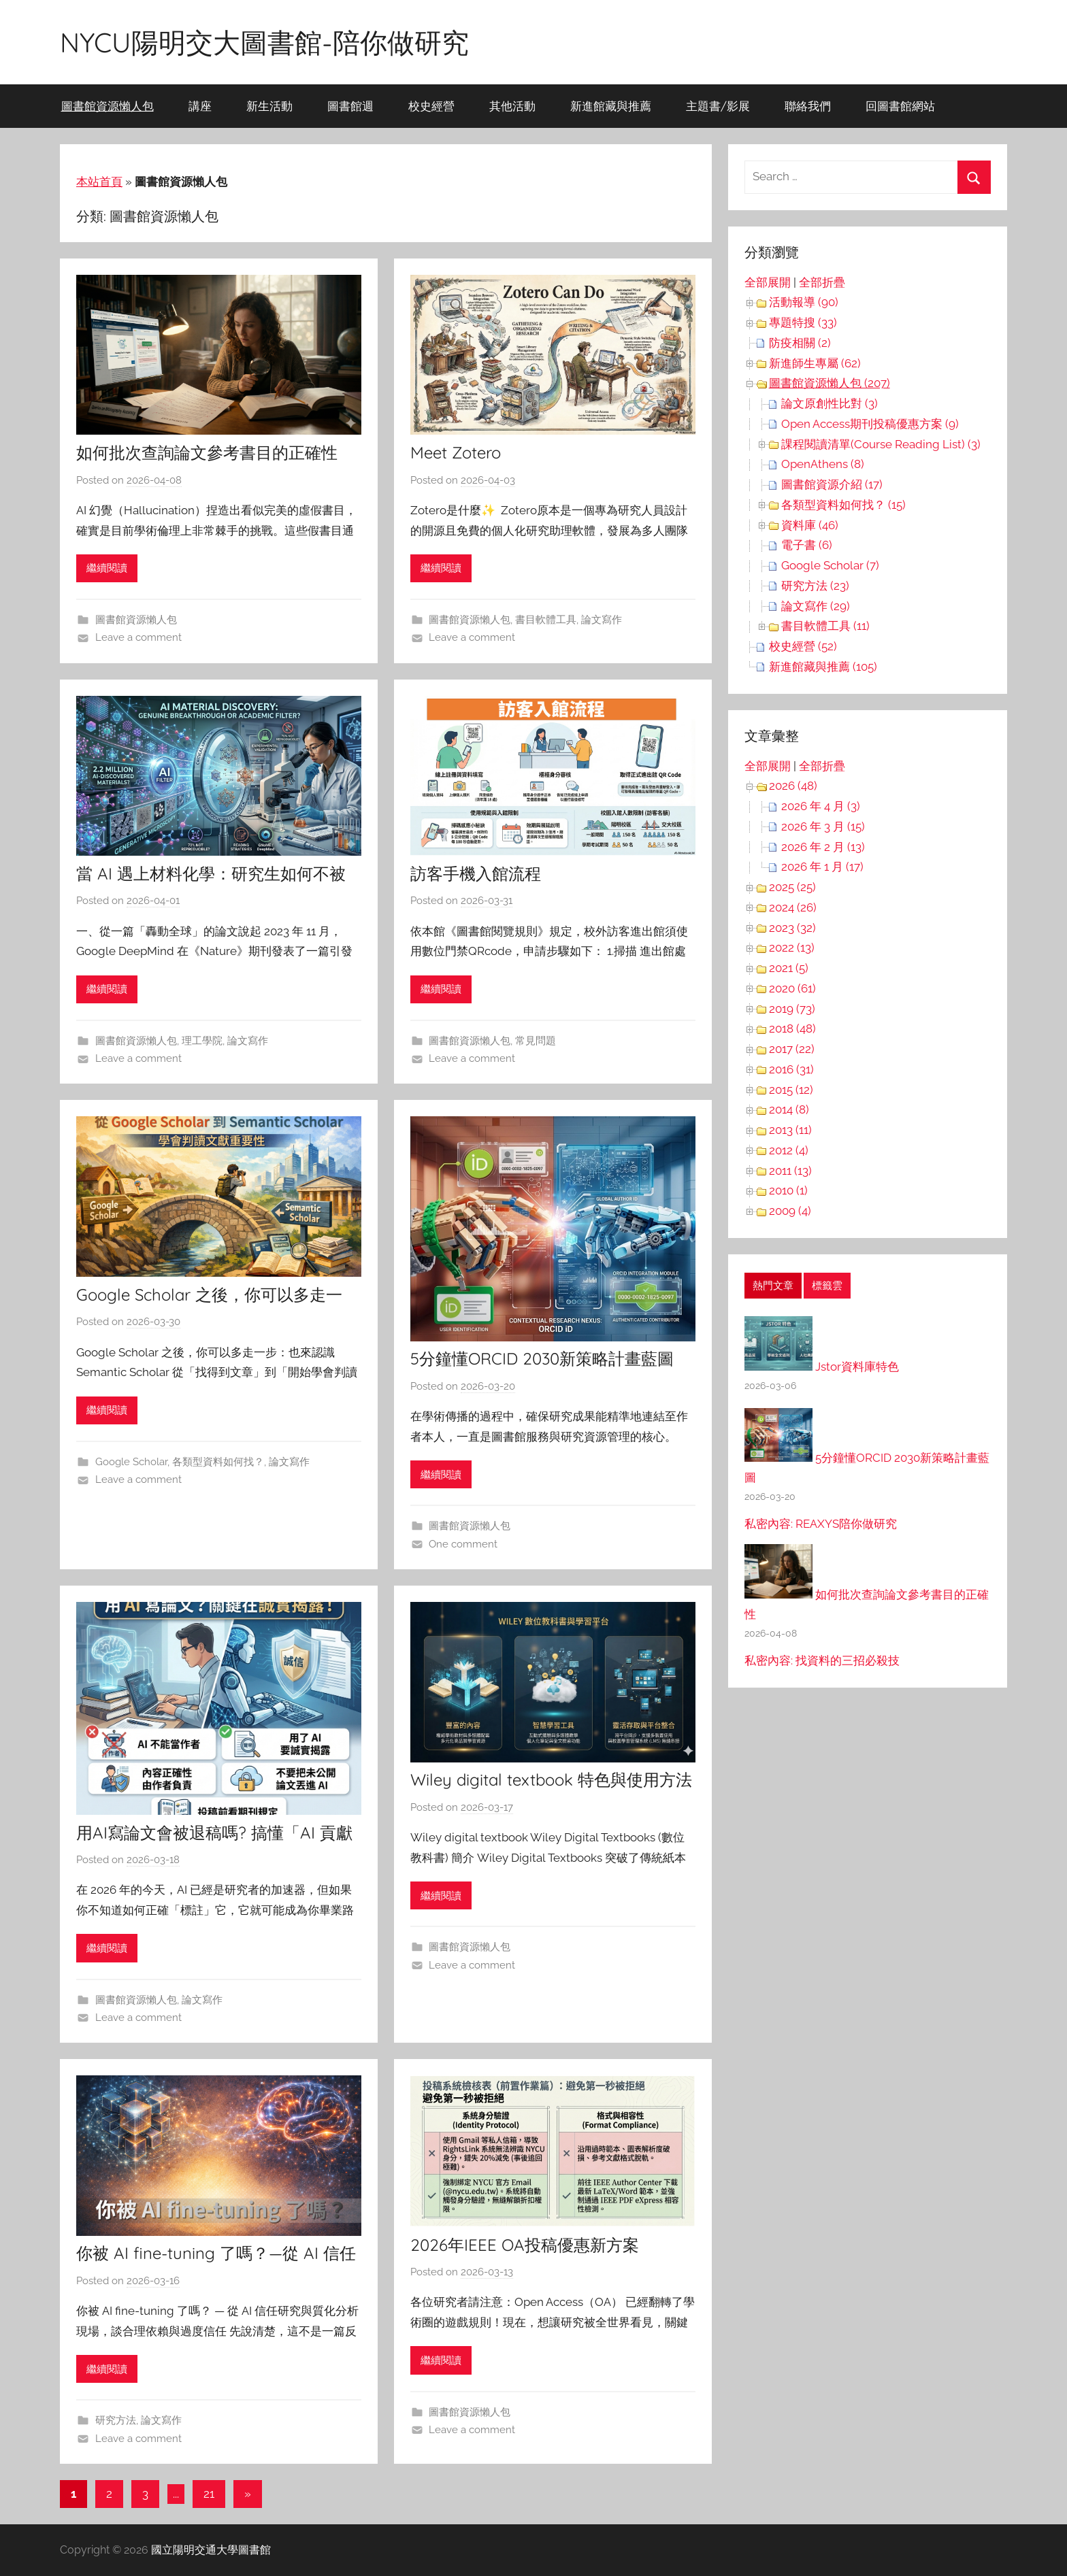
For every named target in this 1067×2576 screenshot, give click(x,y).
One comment (463, 1544)
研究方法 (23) (815, 585)
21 (208, 2493)
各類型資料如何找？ (218, 1462)
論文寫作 (601, 620)
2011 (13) (790, 1170)
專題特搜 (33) (803, 322)
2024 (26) (793, 907)
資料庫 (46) (809, 525)
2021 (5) (788, 968)
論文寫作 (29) (815, 606)
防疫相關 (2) (800, 343)
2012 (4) (788, 1150)
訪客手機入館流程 (475, 873)
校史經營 (431, 106)
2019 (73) (792, 1009)
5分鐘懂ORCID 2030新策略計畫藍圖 (542, 1358)
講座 (200, 106)
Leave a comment (138, 637)
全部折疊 (822, 282)
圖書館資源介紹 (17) (832, 484)
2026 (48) (793, 785)
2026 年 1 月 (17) (822, 866)
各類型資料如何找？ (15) (843, 505)
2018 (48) (792, 1028)
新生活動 (269, 106)
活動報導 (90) (803, 302)
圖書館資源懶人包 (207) (829, 383)
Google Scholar (131, 1462)
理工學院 (202, 1041)
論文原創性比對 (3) (829, 403)
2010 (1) (788, 1190)
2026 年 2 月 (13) (823, 847)
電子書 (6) (806, 545)
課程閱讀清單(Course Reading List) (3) (881, 444)
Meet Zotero (455, 452)
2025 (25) (792, 887)
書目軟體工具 (545, 620)
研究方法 (115, 2420)
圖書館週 (350, 106)
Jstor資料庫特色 (857, 1366)
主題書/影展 (718, 106)
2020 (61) (792, 988)
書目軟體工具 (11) (825, 626)
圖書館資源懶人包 (107, 106)
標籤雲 (827, 1285)
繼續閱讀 (106, 568)
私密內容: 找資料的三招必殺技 (822, 1660)
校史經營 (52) (803, 646)
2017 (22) (792, 1049)
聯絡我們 (808, 106)
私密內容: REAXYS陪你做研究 (820, 1523)
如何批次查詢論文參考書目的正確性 (207, 452)
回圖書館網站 (900, 106)
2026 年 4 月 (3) (820, 806)
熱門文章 (773, 1285)
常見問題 (535, 1041)
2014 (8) (789, 1109)
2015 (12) (791, 1090)
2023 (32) (792, 928)
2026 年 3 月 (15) (823, 826)
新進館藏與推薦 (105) (823, 666)
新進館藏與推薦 (610, 106)
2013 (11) (790, 1130)
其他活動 (512, 106)
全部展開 (767, 282)
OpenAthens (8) (822, 464)
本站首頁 (99, 181)
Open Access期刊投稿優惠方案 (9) (870, 424)
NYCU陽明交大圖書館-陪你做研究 (264, 42)
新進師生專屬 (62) (815, 363)
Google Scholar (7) (830, 565)
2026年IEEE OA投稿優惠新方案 (524, 2245)
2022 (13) (792, 947)
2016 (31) (791, 1069)
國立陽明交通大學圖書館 (211, 2549)
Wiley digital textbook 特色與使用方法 (551, 1779)
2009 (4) (790, 1211)
